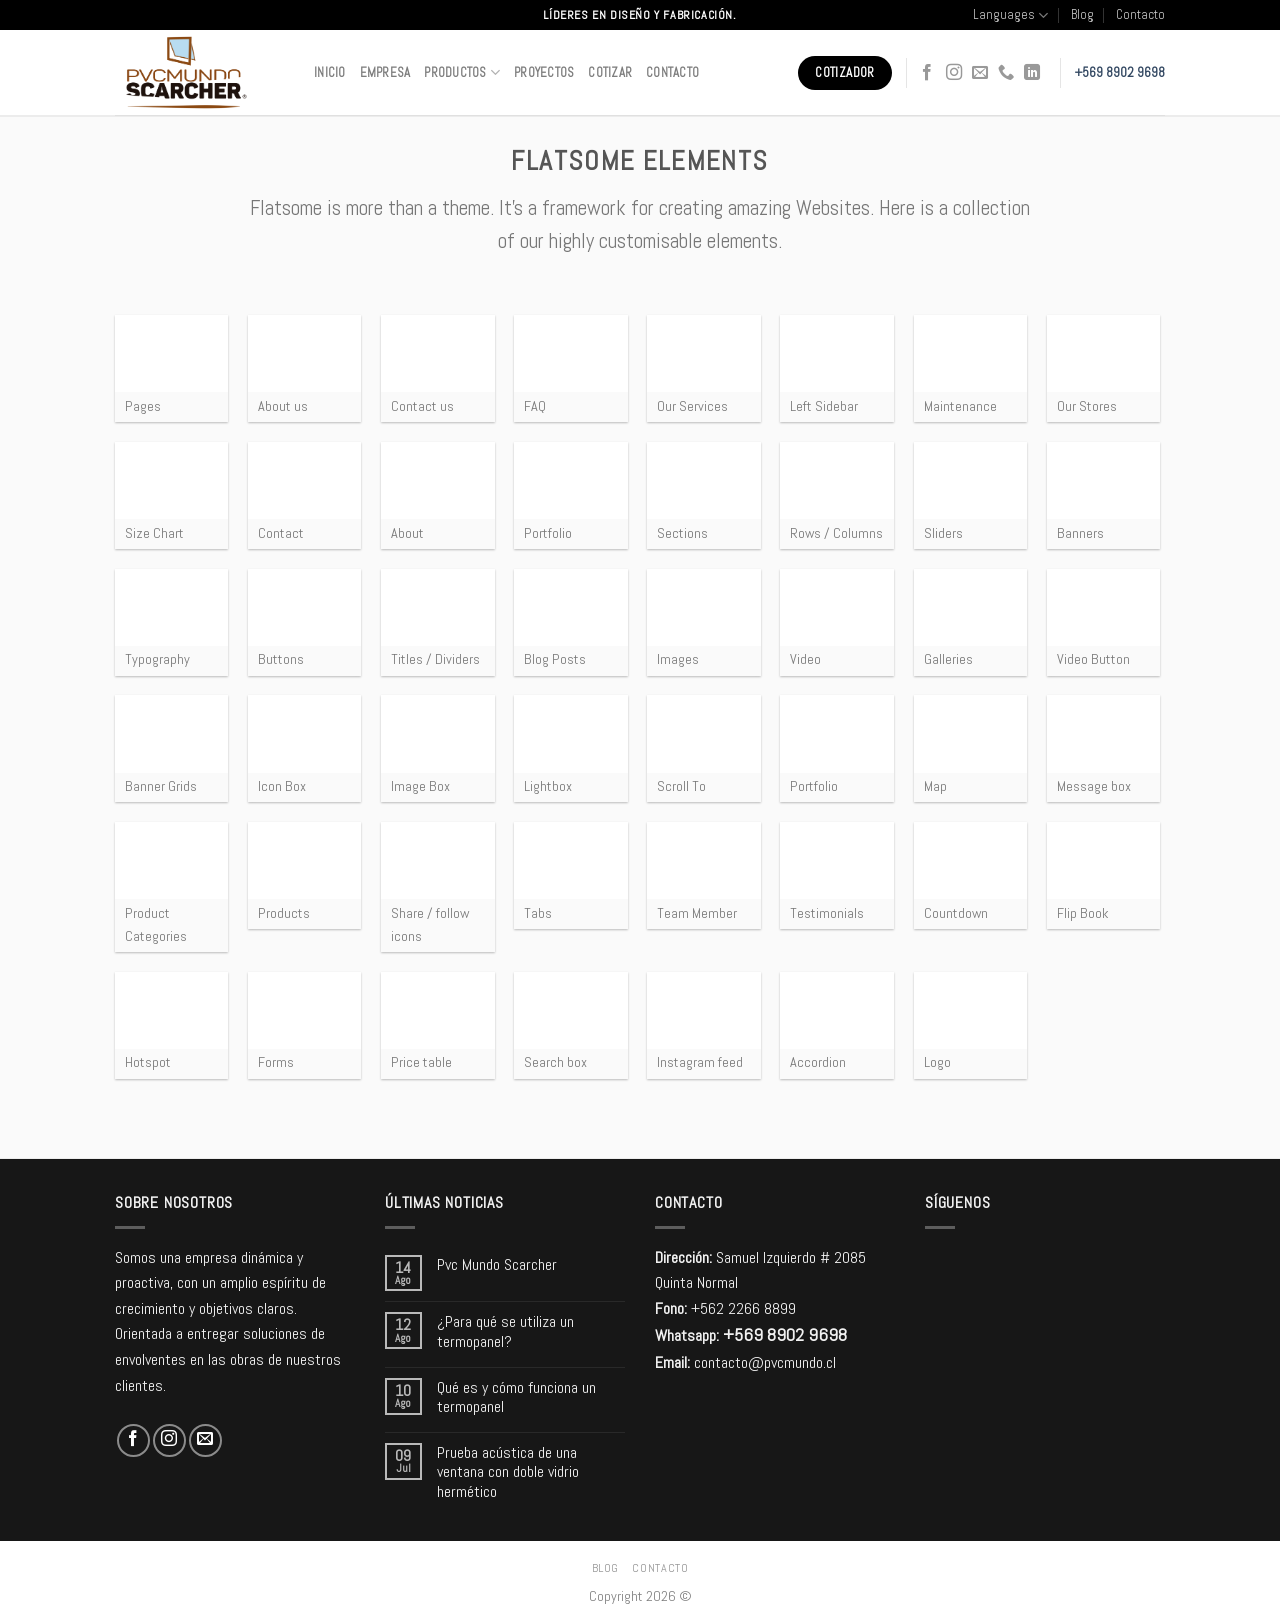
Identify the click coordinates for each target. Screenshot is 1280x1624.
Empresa (385, 72)
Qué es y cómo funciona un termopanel (516, 1397)
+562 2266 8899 (743, 1308)
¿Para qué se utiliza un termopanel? (505, 1331)
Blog (1082, 14)
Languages (1010, 15)
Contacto (1140, 14)
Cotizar (610, 72)
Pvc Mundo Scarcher (497, 1264)
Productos (462, 72)
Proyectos (544, 72)
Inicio (330, 72)
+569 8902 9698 (1120, 72)
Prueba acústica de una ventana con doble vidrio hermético (508, 1472)
